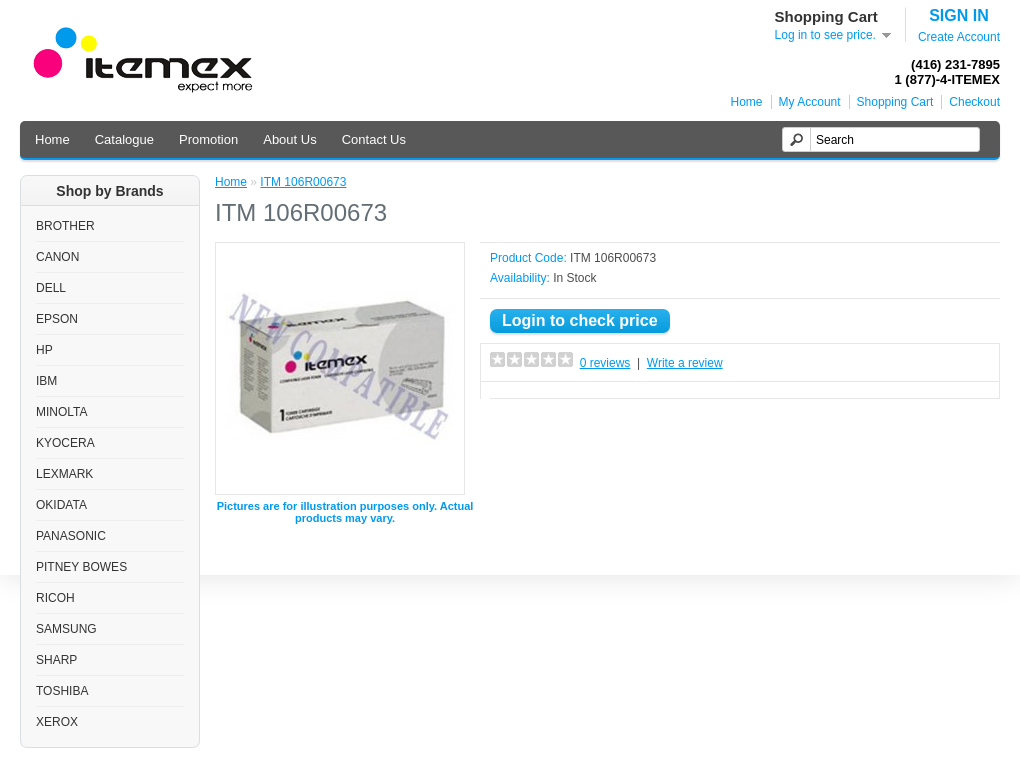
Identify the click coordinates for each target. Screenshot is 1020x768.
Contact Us (374, 139)
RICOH (55, 598)
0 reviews (605, 363)
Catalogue (124, 139)
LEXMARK (64, 474)
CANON (57, 257)
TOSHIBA (62, 691)
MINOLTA (62, 412)
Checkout (974, 102)
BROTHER (65, 226)
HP (44, 350)
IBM (46, 381)
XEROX (57, 722)
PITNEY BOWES (81, 567)
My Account (810, 102)
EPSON (57, 319)
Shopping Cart (895, 102)
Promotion (208, 139)
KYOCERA (65, 443)
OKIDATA (61, 505)
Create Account (959, 37)
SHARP (56, 660)
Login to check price (580, 320)
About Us (289, 139)
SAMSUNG (66, 629)
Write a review (685, 363)
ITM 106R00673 (303, 182)
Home (747, 102)
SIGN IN (959, 15)
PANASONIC (71, 536)
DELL (51, 288)
